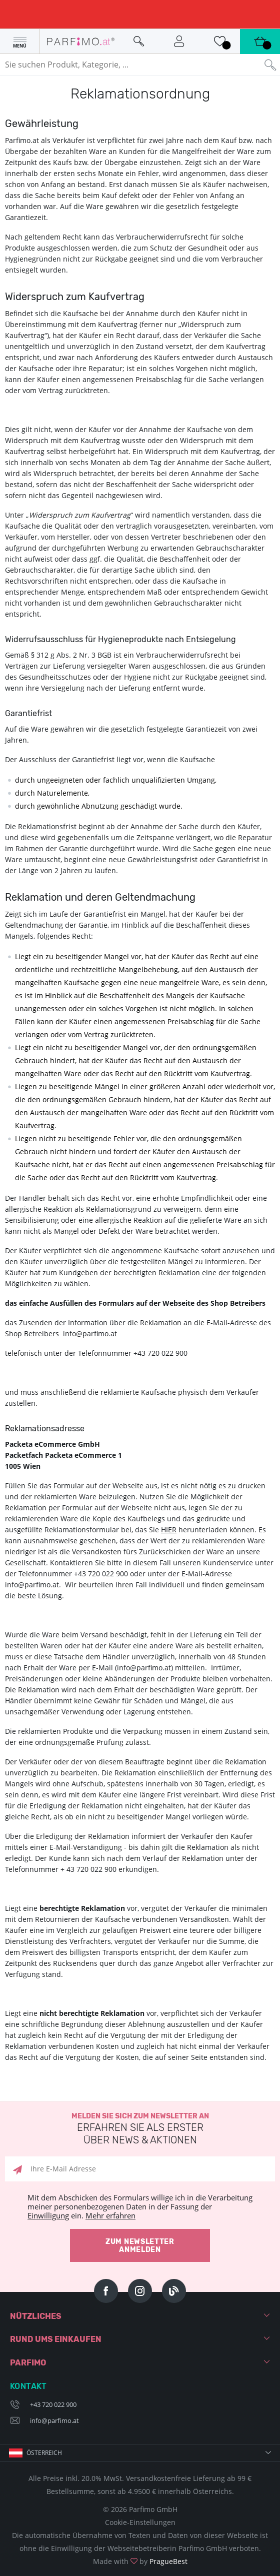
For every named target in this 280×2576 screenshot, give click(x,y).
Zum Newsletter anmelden (140, 2245)
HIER (168, 1529)
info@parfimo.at (54, 2420)
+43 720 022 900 (53, 2404)
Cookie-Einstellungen (140, 2522)
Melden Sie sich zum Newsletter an (140, 2129)
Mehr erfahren (111, 2215)
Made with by (140, 2561)
